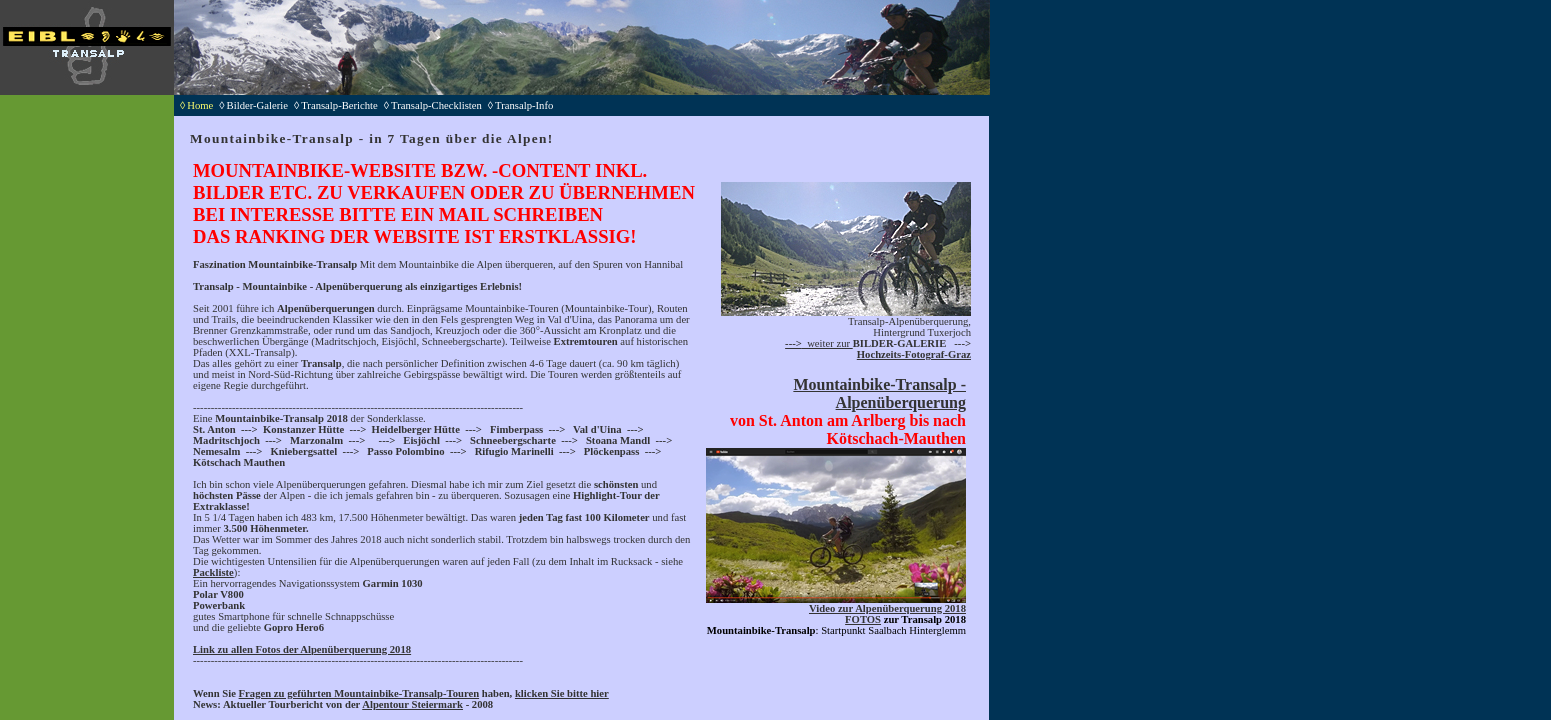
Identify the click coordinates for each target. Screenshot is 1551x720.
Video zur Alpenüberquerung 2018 (887, 608)
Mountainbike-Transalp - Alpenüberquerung (879, 393)
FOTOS (863, 619)
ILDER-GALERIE (903, 343)
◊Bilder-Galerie (256, 105)
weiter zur (819, 343)
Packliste (213, 572)
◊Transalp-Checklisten (436, 105)
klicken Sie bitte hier (562, 693)
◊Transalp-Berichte (339, 105)
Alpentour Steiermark (412, 704)
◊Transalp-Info (524, 105)
